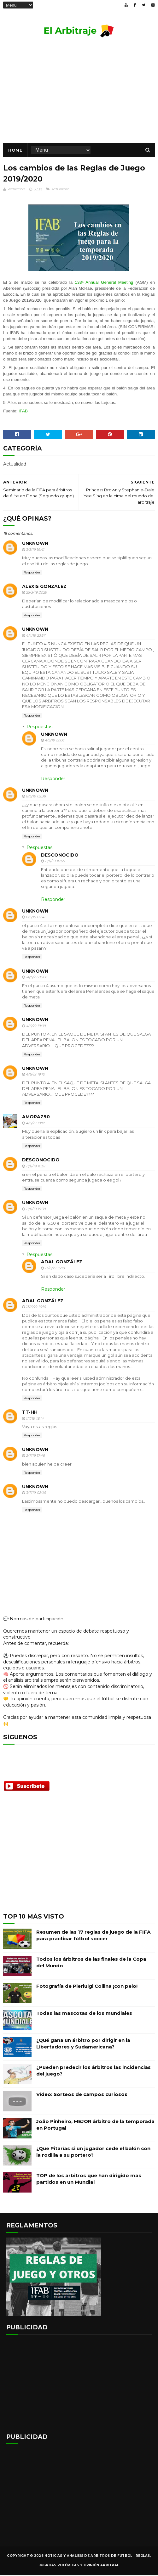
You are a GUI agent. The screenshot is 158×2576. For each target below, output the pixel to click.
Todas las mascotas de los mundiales (84, 2014)
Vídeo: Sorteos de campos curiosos (81, 2095)
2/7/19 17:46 (35, 1457)
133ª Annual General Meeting (104, 283)
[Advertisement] (79, 1858)
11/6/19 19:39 (36, 1210)
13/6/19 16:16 (36, 1308)
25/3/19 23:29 (36, 593)
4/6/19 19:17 (35, 1124)
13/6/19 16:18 (55, 1269)
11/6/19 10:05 (55, 862)
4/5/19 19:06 (54, 741)
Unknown (35, 544)
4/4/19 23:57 (35, 636)
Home (15, 150)
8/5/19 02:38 (36, 797)
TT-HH (30, 1413)
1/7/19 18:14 (35, 1419)
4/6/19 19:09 (36, 1027)
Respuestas (39, 728)
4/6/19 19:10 (35, 1075)
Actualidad (60, 190)
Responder (32, 573)
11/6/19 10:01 (35, 1167)
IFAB (23, 412)
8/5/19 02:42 (36, 918)
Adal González (61, 1263)
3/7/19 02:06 (36, 1494)
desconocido (60, 856)
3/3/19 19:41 (35, 551)
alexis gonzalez (44, 587)
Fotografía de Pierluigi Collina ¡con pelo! (87, 1987)
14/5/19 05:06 (36, 978)
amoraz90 (36, 1118)
